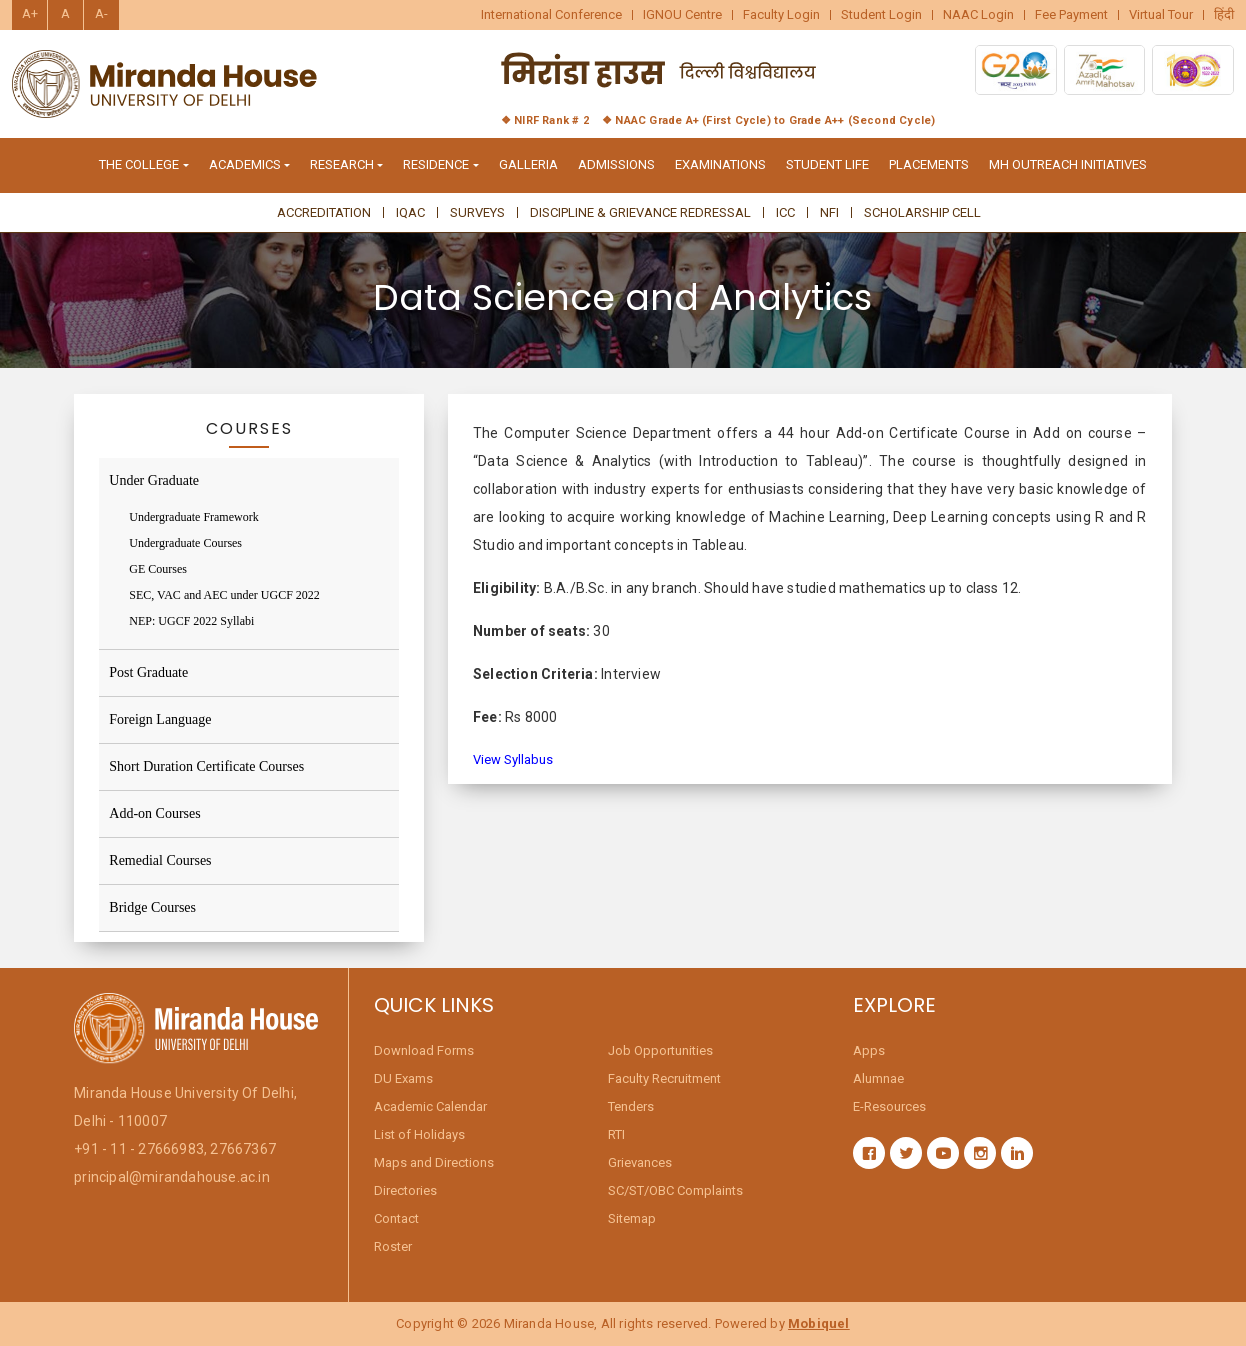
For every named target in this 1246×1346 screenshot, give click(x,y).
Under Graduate (154, 480)
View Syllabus (513, 759)
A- (101, 13)
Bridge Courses (152, 907)
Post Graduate (148, 672)
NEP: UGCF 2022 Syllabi (191, 621)
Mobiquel (819, 1323)
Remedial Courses (160, 860)
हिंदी (1224, 15)
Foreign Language (160, 719)
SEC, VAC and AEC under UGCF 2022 (224, 595)
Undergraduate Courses (185, 543)
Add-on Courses (154, 813)
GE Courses (158, 569)
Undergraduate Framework (193, 517)
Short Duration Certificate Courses (206, 766)
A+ (30, 13)
